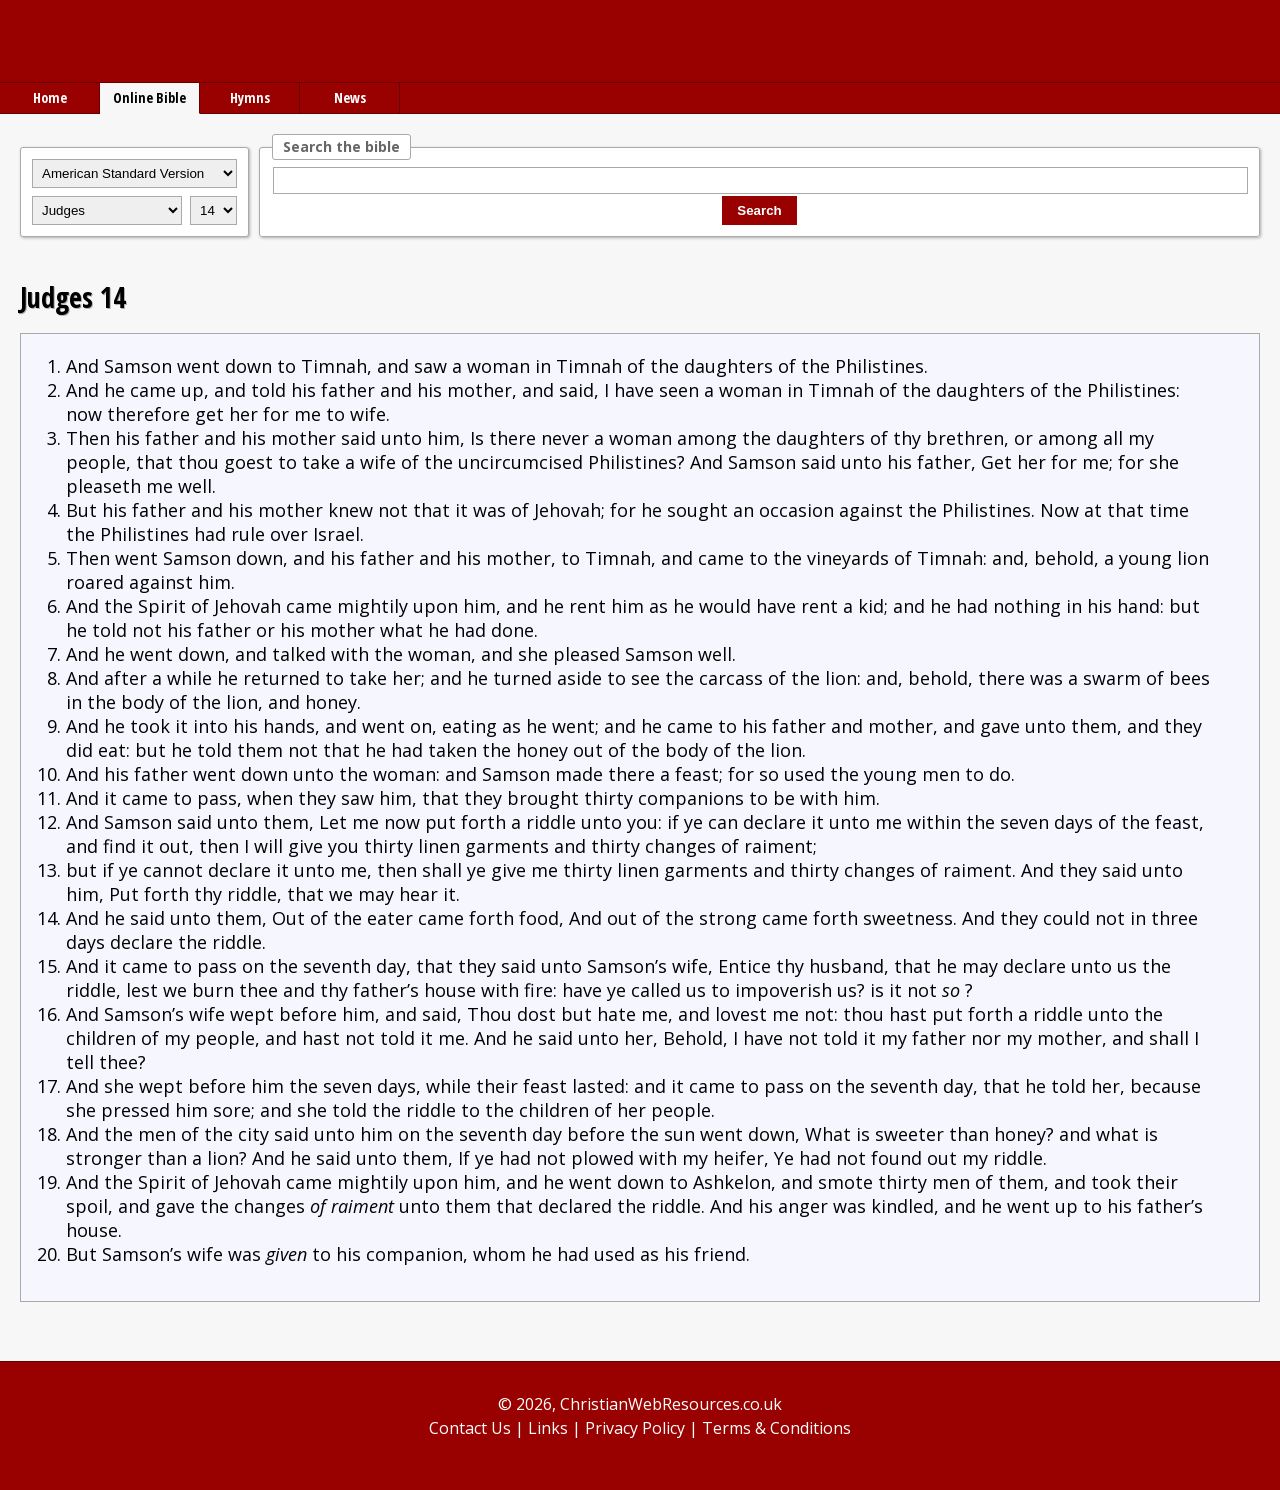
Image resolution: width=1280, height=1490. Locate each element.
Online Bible (149, 97)
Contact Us (470, 1428)
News (350, 97)
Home (50, 97)
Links (548, 1428)
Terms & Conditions (776, 1428)
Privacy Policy (635, 1428)
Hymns (250, 97)
